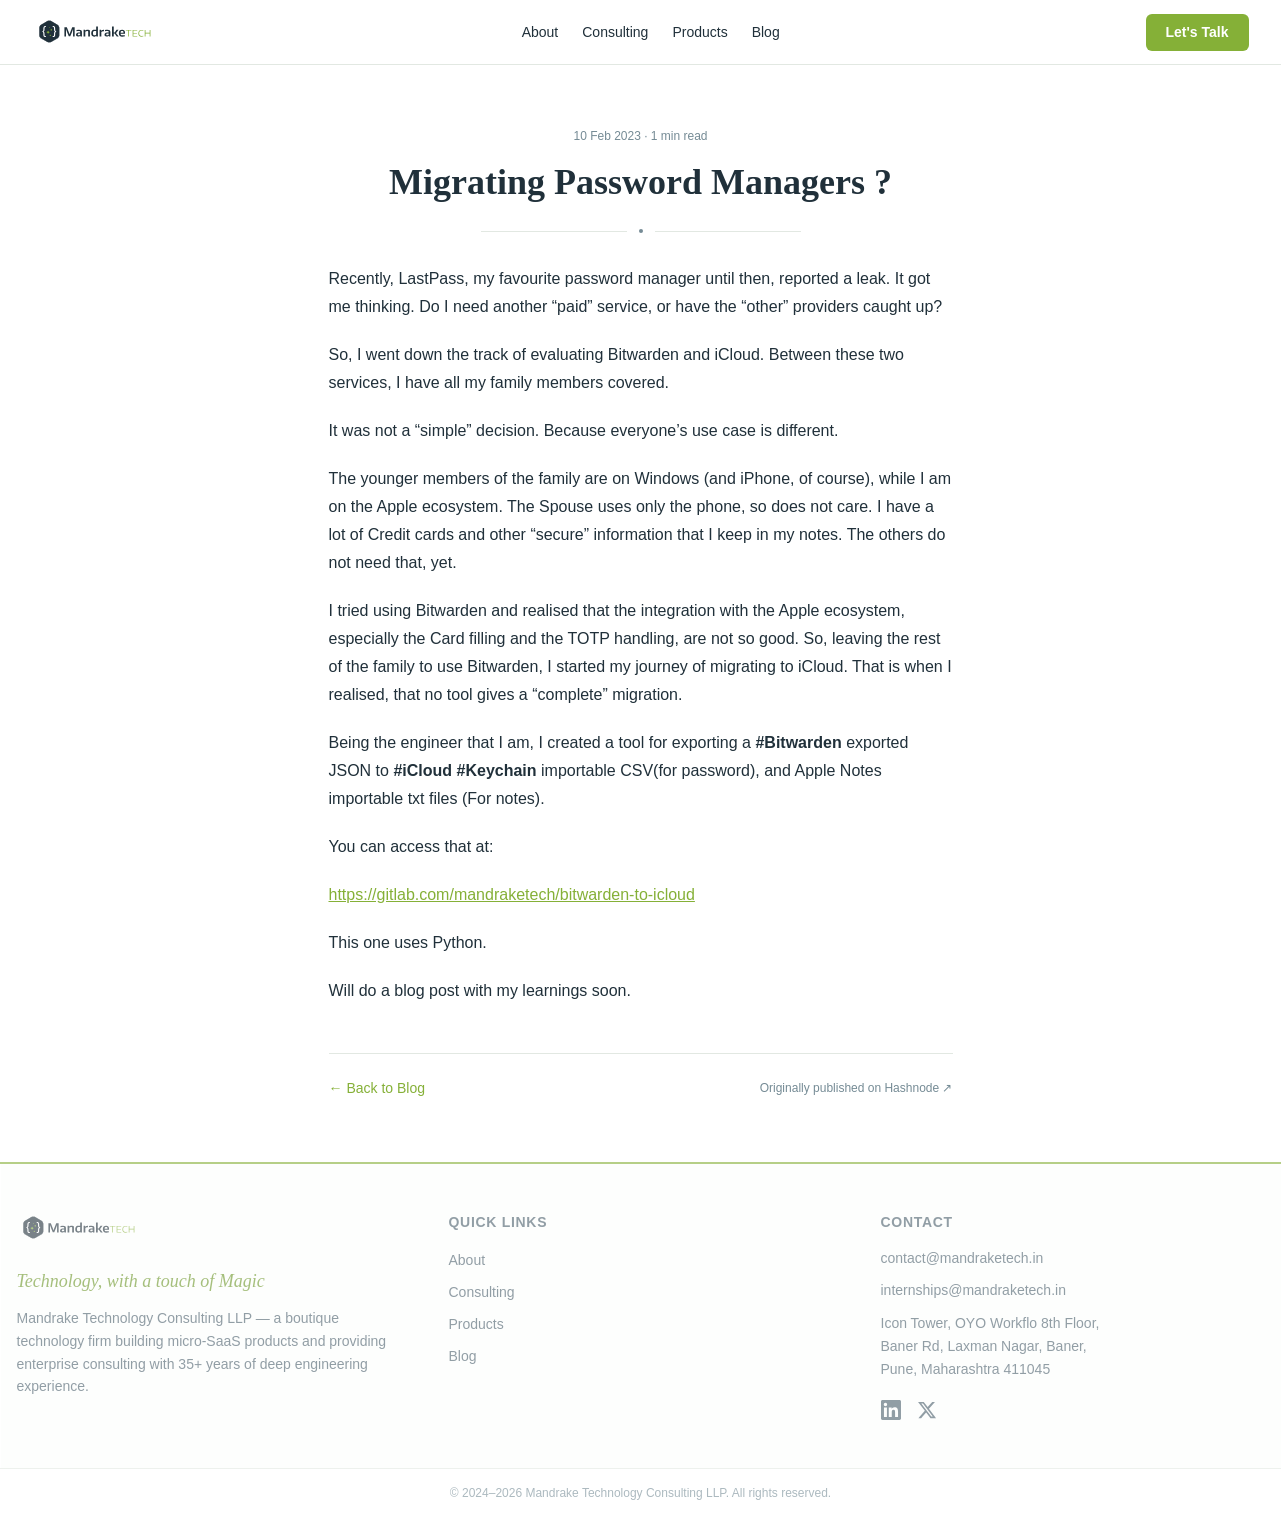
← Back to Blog (377, 1088)
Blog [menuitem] (766, 32)
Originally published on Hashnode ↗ (856, 1088)
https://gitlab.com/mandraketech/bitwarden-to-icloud (512, 894)
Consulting (482, 1292)
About (467, 1260)
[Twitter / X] (927, 1410)
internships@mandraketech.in (973, 1290)
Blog (463, 1356)
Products (476, 1324)
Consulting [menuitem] (615, 32)
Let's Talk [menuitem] (1197, 32)
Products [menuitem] (699, 32)
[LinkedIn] (891, 1410)
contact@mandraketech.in (962, 1258)
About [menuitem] (540, 32)
